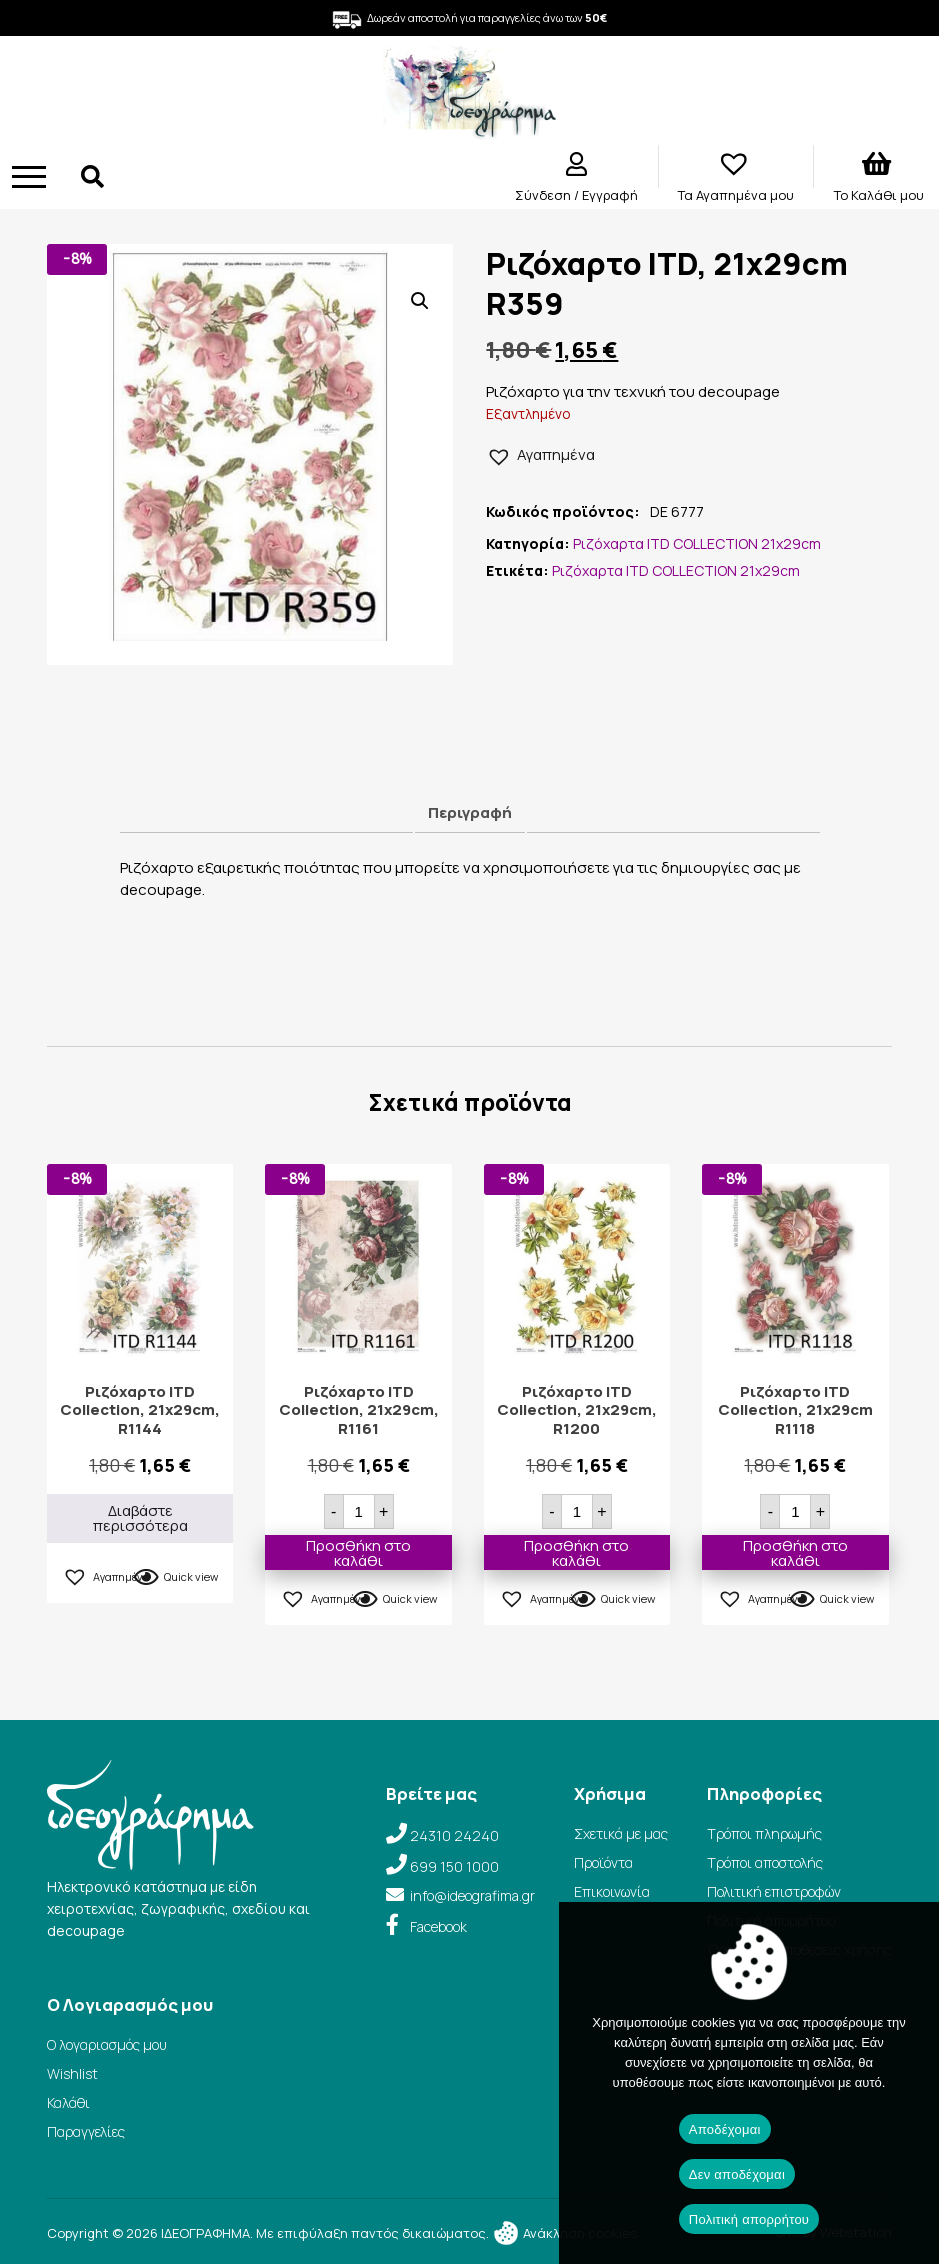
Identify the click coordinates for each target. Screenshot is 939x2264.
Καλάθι (68, 2102)
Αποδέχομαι (725, 2129)
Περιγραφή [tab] (470, 812)
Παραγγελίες (86, 2131)
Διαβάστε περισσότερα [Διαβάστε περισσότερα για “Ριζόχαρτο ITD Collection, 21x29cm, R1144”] (140, 1518)
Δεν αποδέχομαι (737, 2174)
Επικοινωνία (612, 1891)
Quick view (191, 1576)
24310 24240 (454, 1835)
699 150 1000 (454, 1866)
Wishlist (72, 2073)
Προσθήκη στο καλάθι (358, 1552)
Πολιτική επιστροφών (774, 1891)
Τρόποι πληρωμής (764, 1833)
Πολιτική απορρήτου (749, 2219)
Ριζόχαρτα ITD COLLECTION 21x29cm (697, 543)
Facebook (438, 1926)
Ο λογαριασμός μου (107, 2044)
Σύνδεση (544, 195)
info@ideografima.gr (472, 1895)
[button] (420, 301)
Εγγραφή (610, 195)
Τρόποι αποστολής (765, 1862)
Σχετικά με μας (621, 1833)
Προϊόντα (603, 1862)
